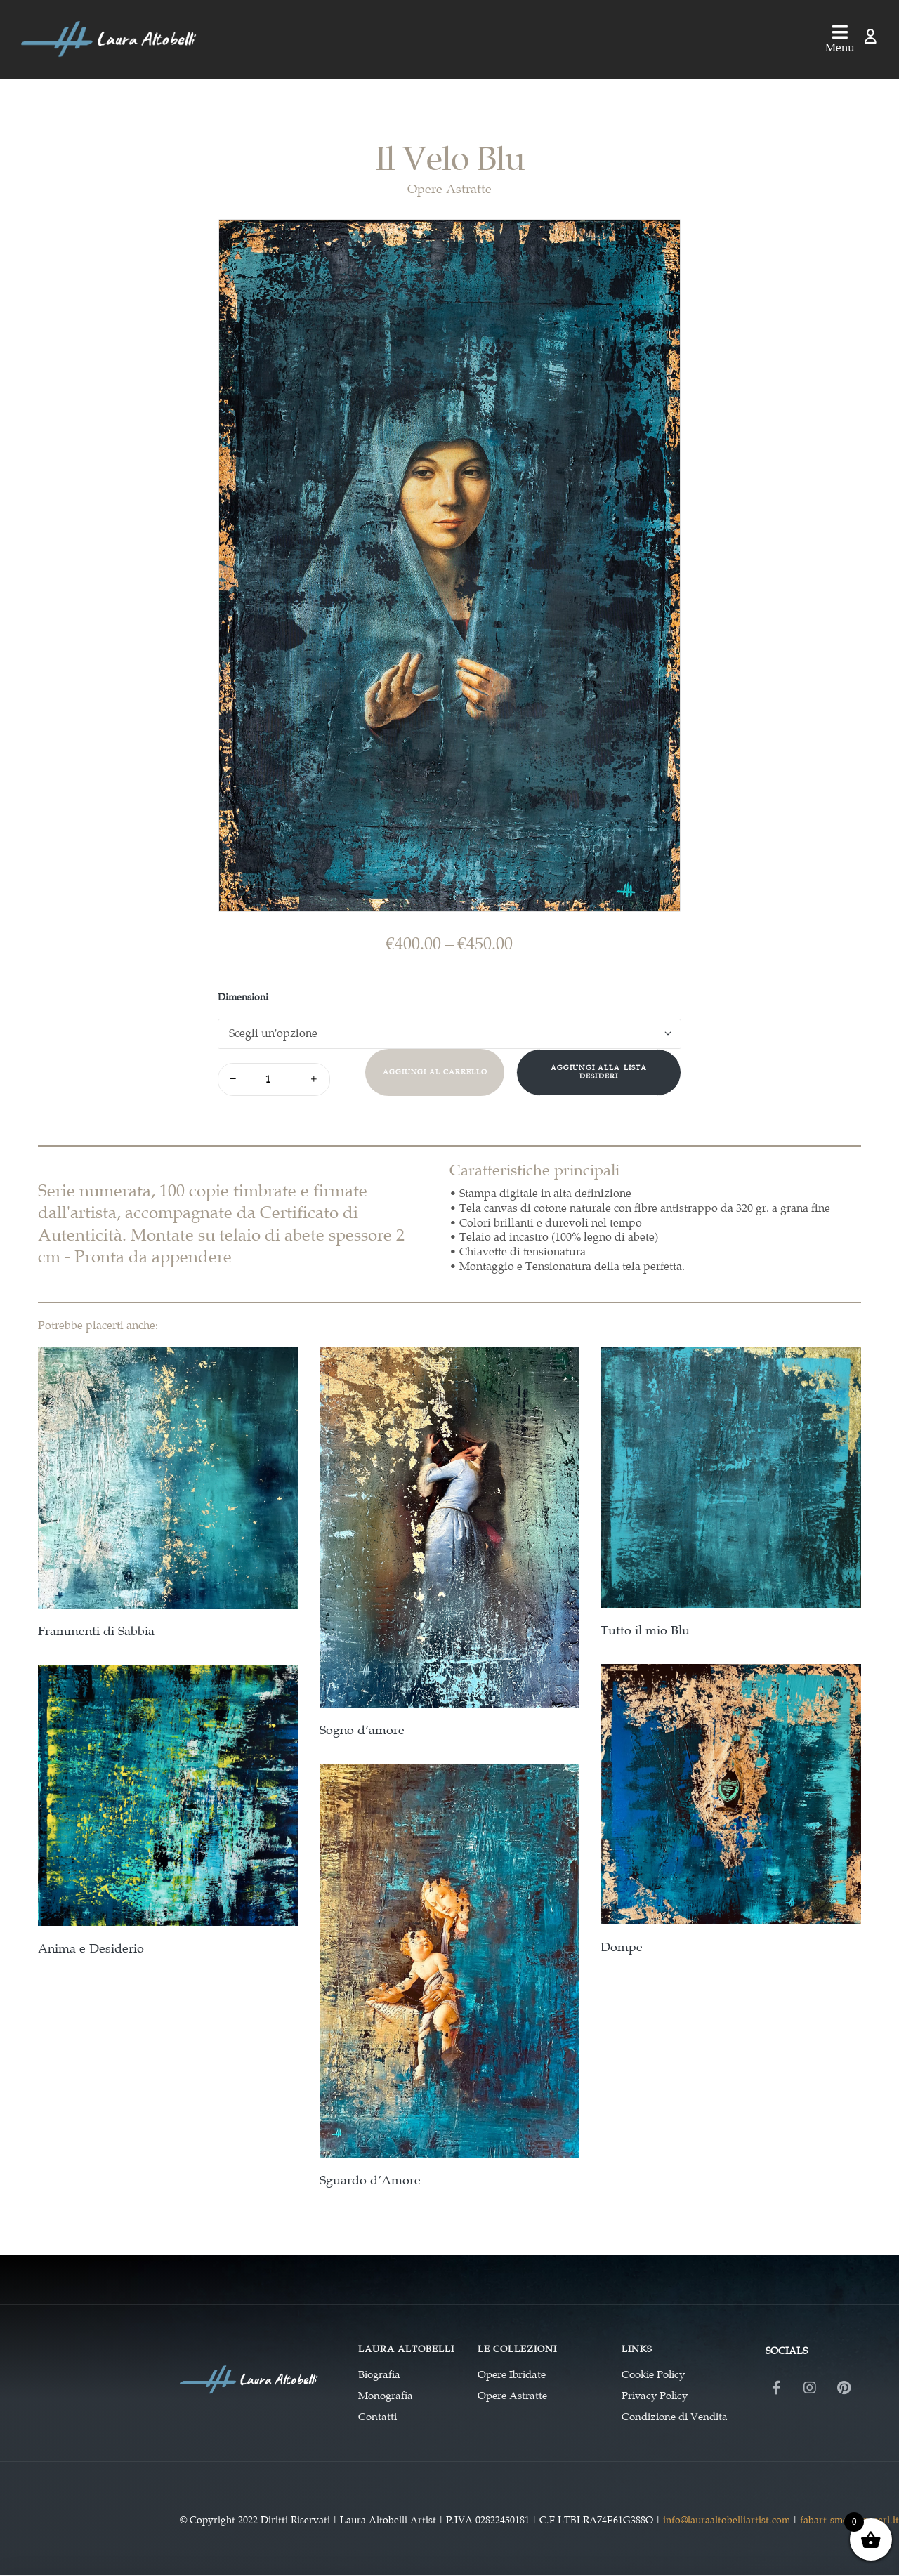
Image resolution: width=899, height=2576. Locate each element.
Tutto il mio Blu (645, 1631)
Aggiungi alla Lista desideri (599, 1072)
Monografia (385, 2396)
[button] (656, 240)
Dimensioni (243, 997)
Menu (840, 47)
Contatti (377, 2417)
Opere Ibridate (512, 2374)
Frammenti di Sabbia (96, 1631)
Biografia (379, 2374)
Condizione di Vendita (675, 2417)
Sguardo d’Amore (370, 2180)
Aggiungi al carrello (435, 1071)
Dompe (622, 1947)
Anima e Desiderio (91, 1949)
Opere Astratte (449, 189)
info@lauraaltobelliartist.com (726, 2520)
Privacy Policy (655, 2396)
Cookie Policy (653, 2374)
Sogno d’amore (362, 1730)
